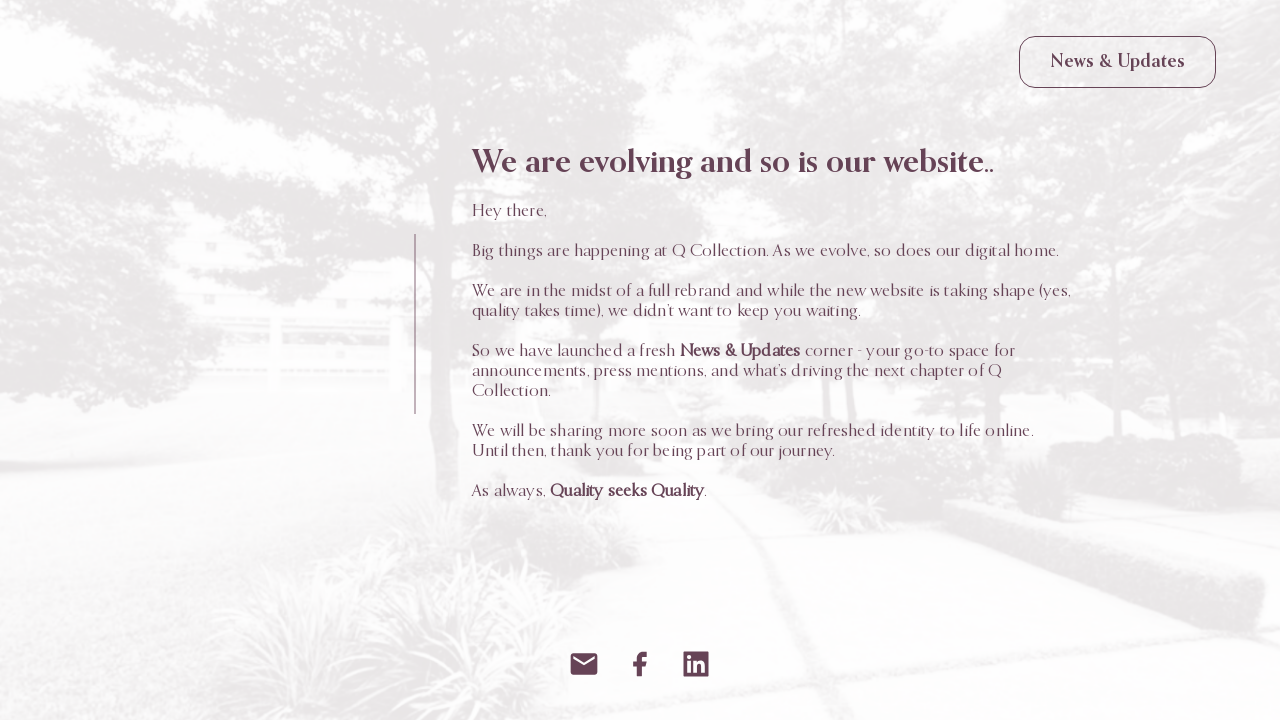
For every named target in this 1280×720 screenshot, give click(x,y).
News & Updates (1117, 62)
